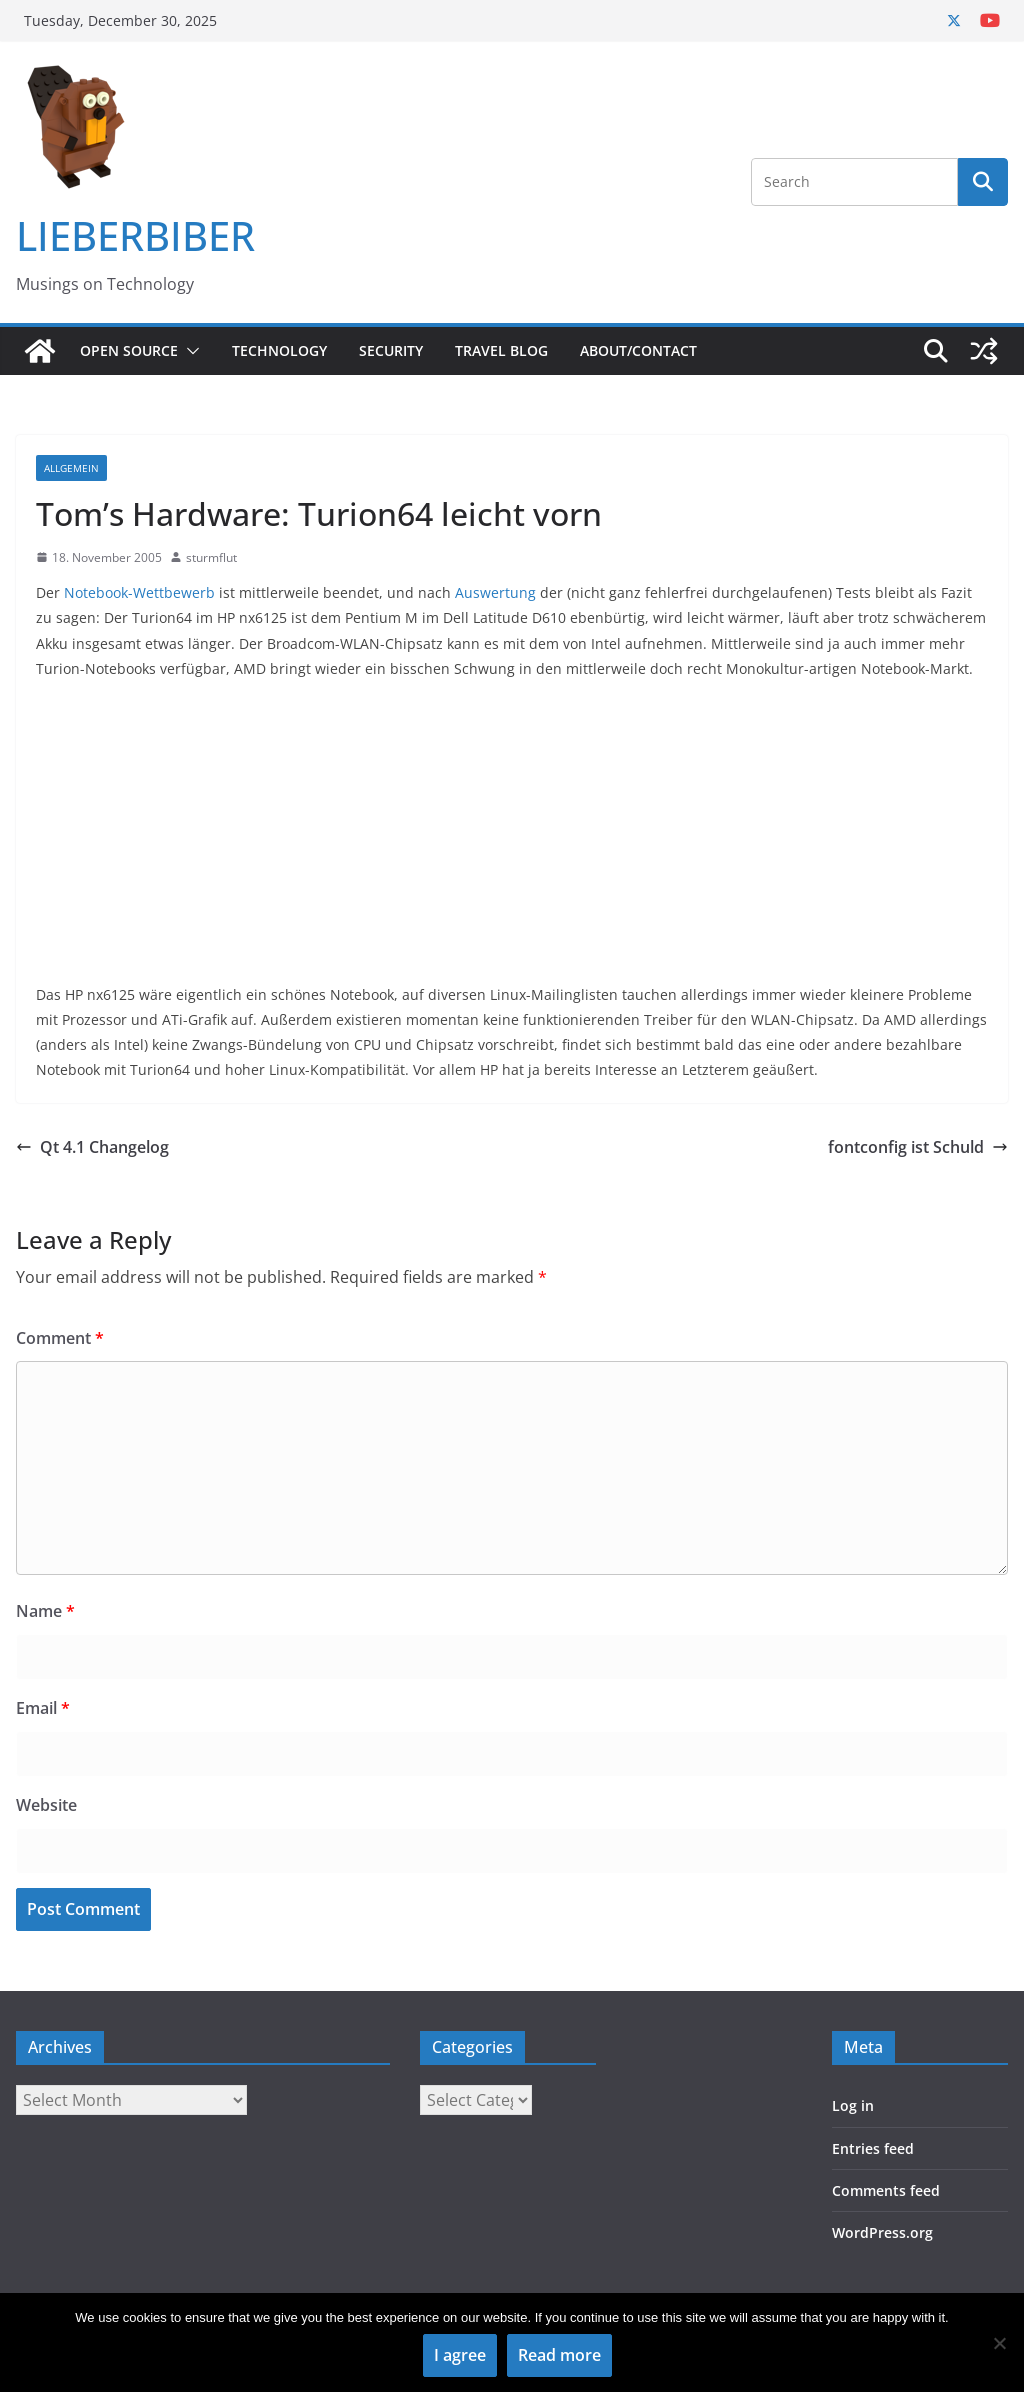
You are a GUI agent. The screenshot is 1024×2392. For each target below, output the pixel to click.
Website (46, 1805)
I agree (460, 2355)
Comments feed (886, 2190)
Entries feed (873, 2148)
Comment (60, 1338)
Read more (559, 2355)
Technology (279, 350)
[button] (189, 351)
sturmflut (211, 557)
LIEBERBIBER (135, 235)
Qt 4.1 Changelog (92, 1147)
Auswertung (495, 592)
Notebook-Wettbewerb (139, 592)
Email (43, 1708)
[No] (999, 2343)
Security (391, 350)
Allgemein (71, 468)
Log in (853, 2105)
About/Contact (638, 350)
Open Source (129, 350)
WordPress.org (882, 2232)
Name (45, 1611)
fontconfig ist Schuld (918, 1147)
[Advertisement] (512, 842)
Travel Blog (501, 350)
